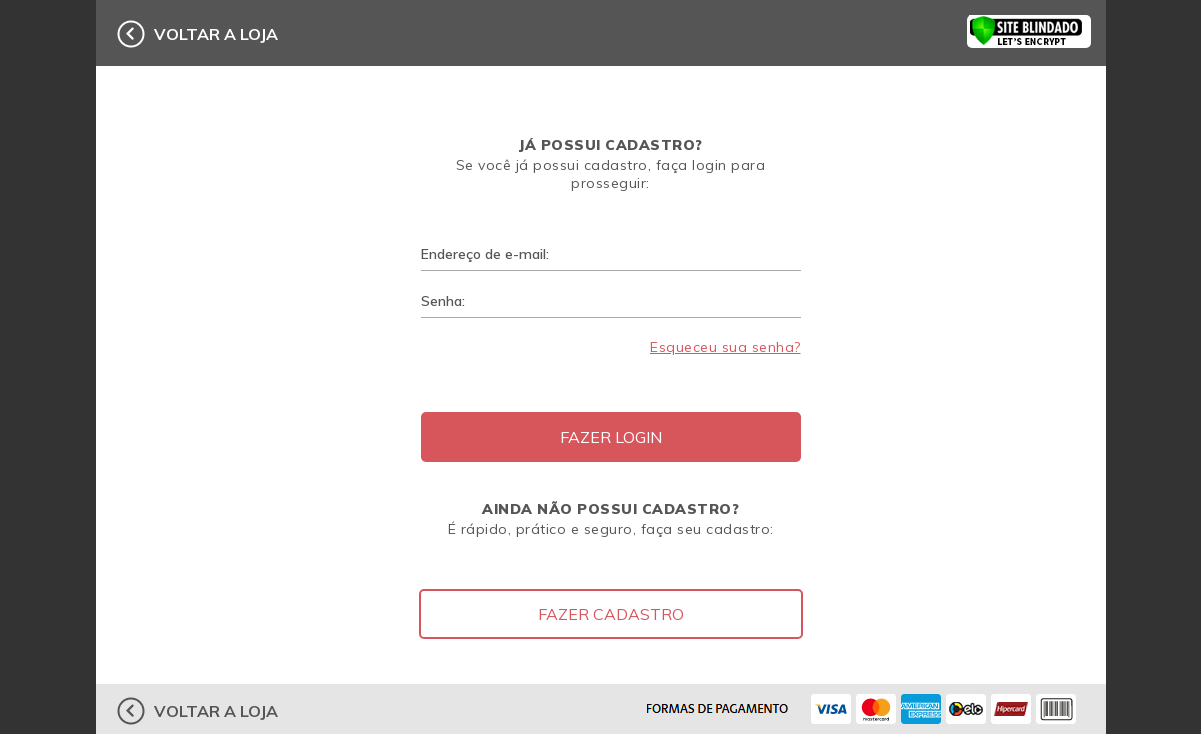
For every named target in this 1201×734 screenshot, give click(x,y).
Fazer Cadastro (611, 614)
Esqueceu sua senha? (725, 347)
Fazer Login (611, 437)
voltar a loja (216, 34)
